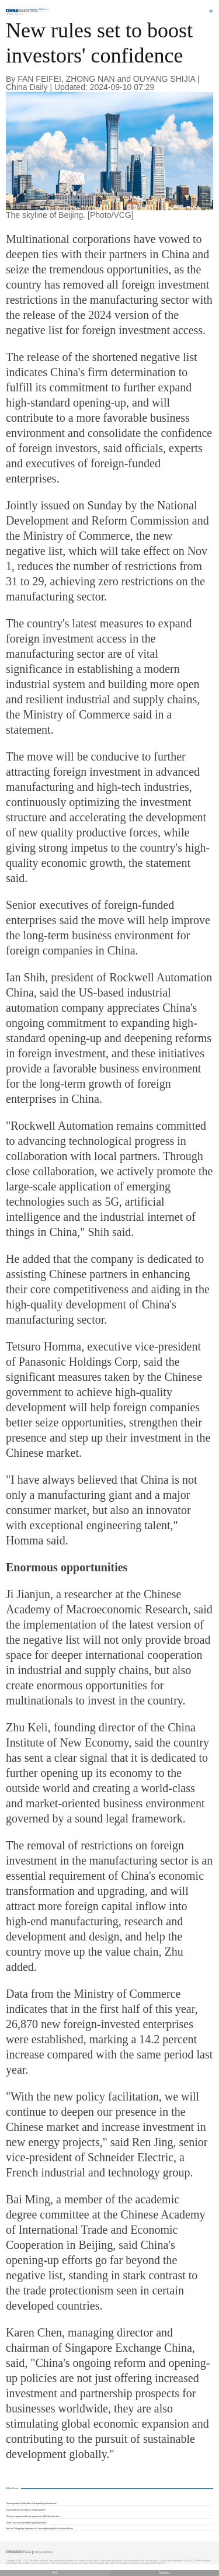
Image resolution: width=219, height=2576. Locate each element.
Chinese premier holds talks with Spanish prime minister (31, 2503)
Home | (10, 14)
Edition (45, 9)
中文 (55, 2572)
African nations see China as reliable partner (26, 2510)
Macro (19, 14)
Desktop (164, 2572)
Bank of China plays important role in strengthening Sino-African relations (39, 2529)
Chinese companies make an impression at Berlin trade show (33, 2516)
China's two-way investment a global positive (26, 2523)
